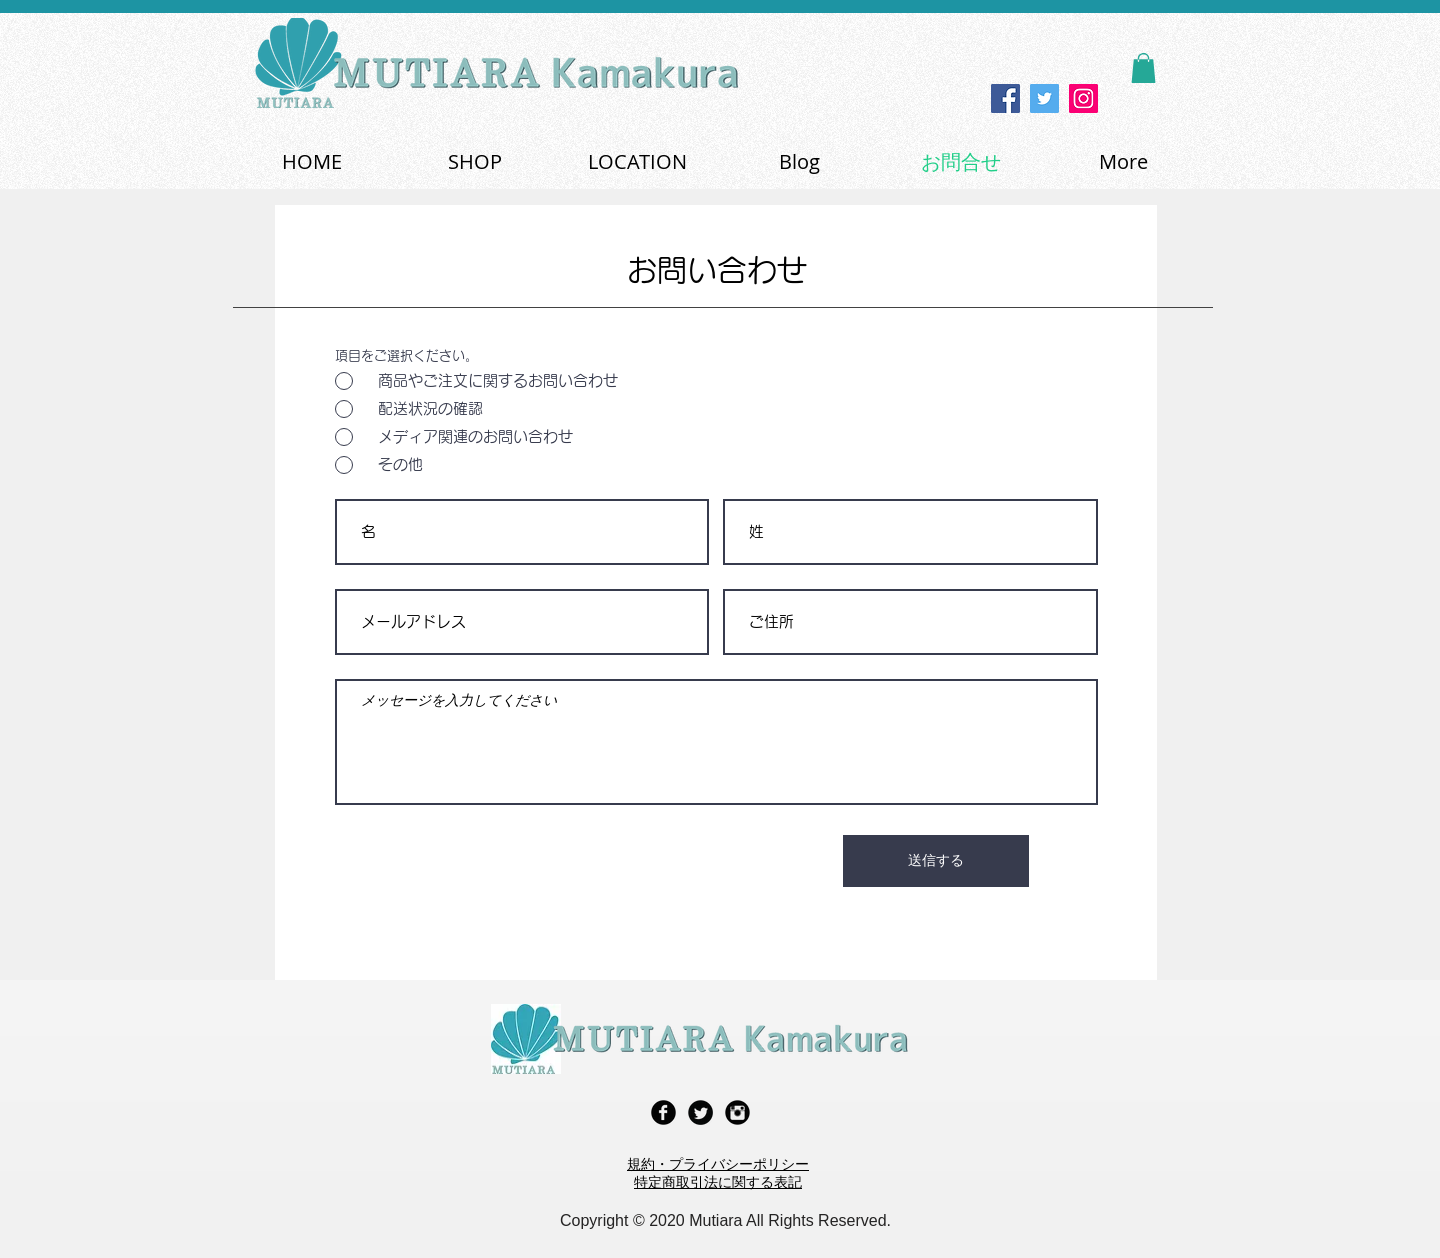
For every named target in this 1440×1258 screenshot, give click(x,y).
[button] (1143, 68)
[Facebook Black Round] (663, 1112)
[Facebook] (1005, 98)
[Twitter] (1044, 98)
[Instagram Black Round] (737, 1112)
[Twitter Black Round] (700, 1112)
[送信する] (936, 861)
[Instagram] (1083, 98)
